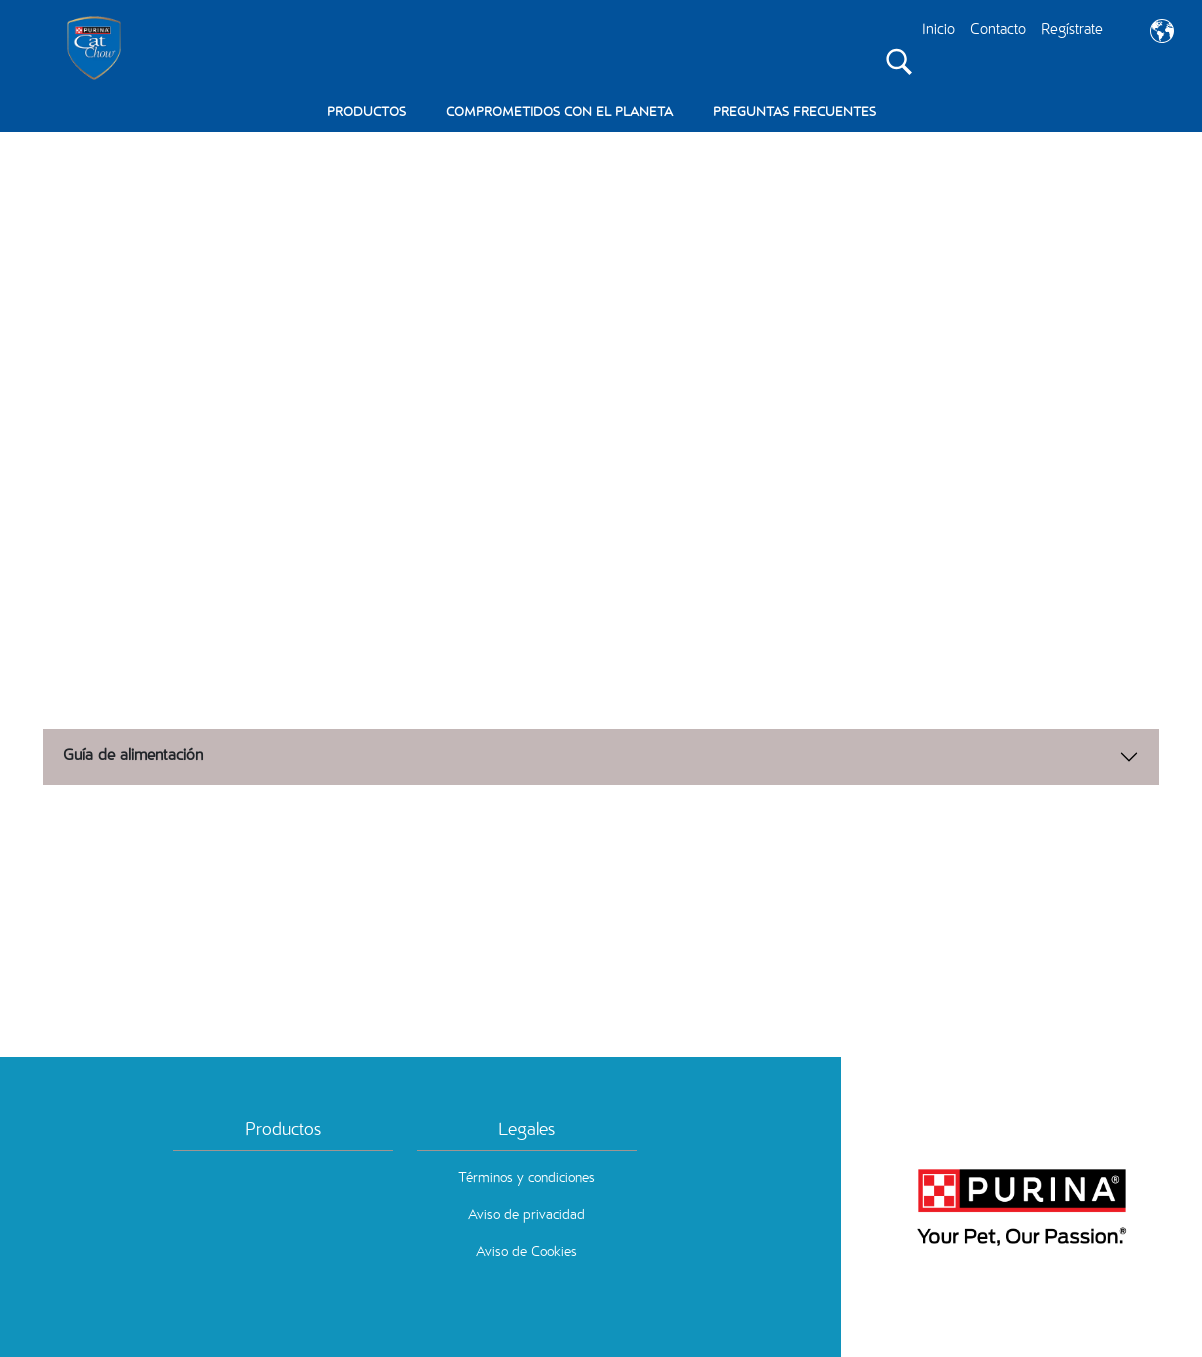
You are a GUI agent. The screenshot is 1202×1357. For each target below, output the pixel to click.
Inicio (938, 30)
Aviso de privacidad (526, 1216)
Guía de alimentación (133, 757)
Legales (526, 1131)
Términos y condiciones (526, 1179)
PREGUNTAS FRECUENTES (794, 113)
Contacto (998, 30)
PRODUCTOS (366, 113)
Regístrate (1072, 30)
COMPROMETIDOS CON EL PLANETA (559, 113)
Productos (283, 1131)
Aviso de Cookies (526, 1253)
